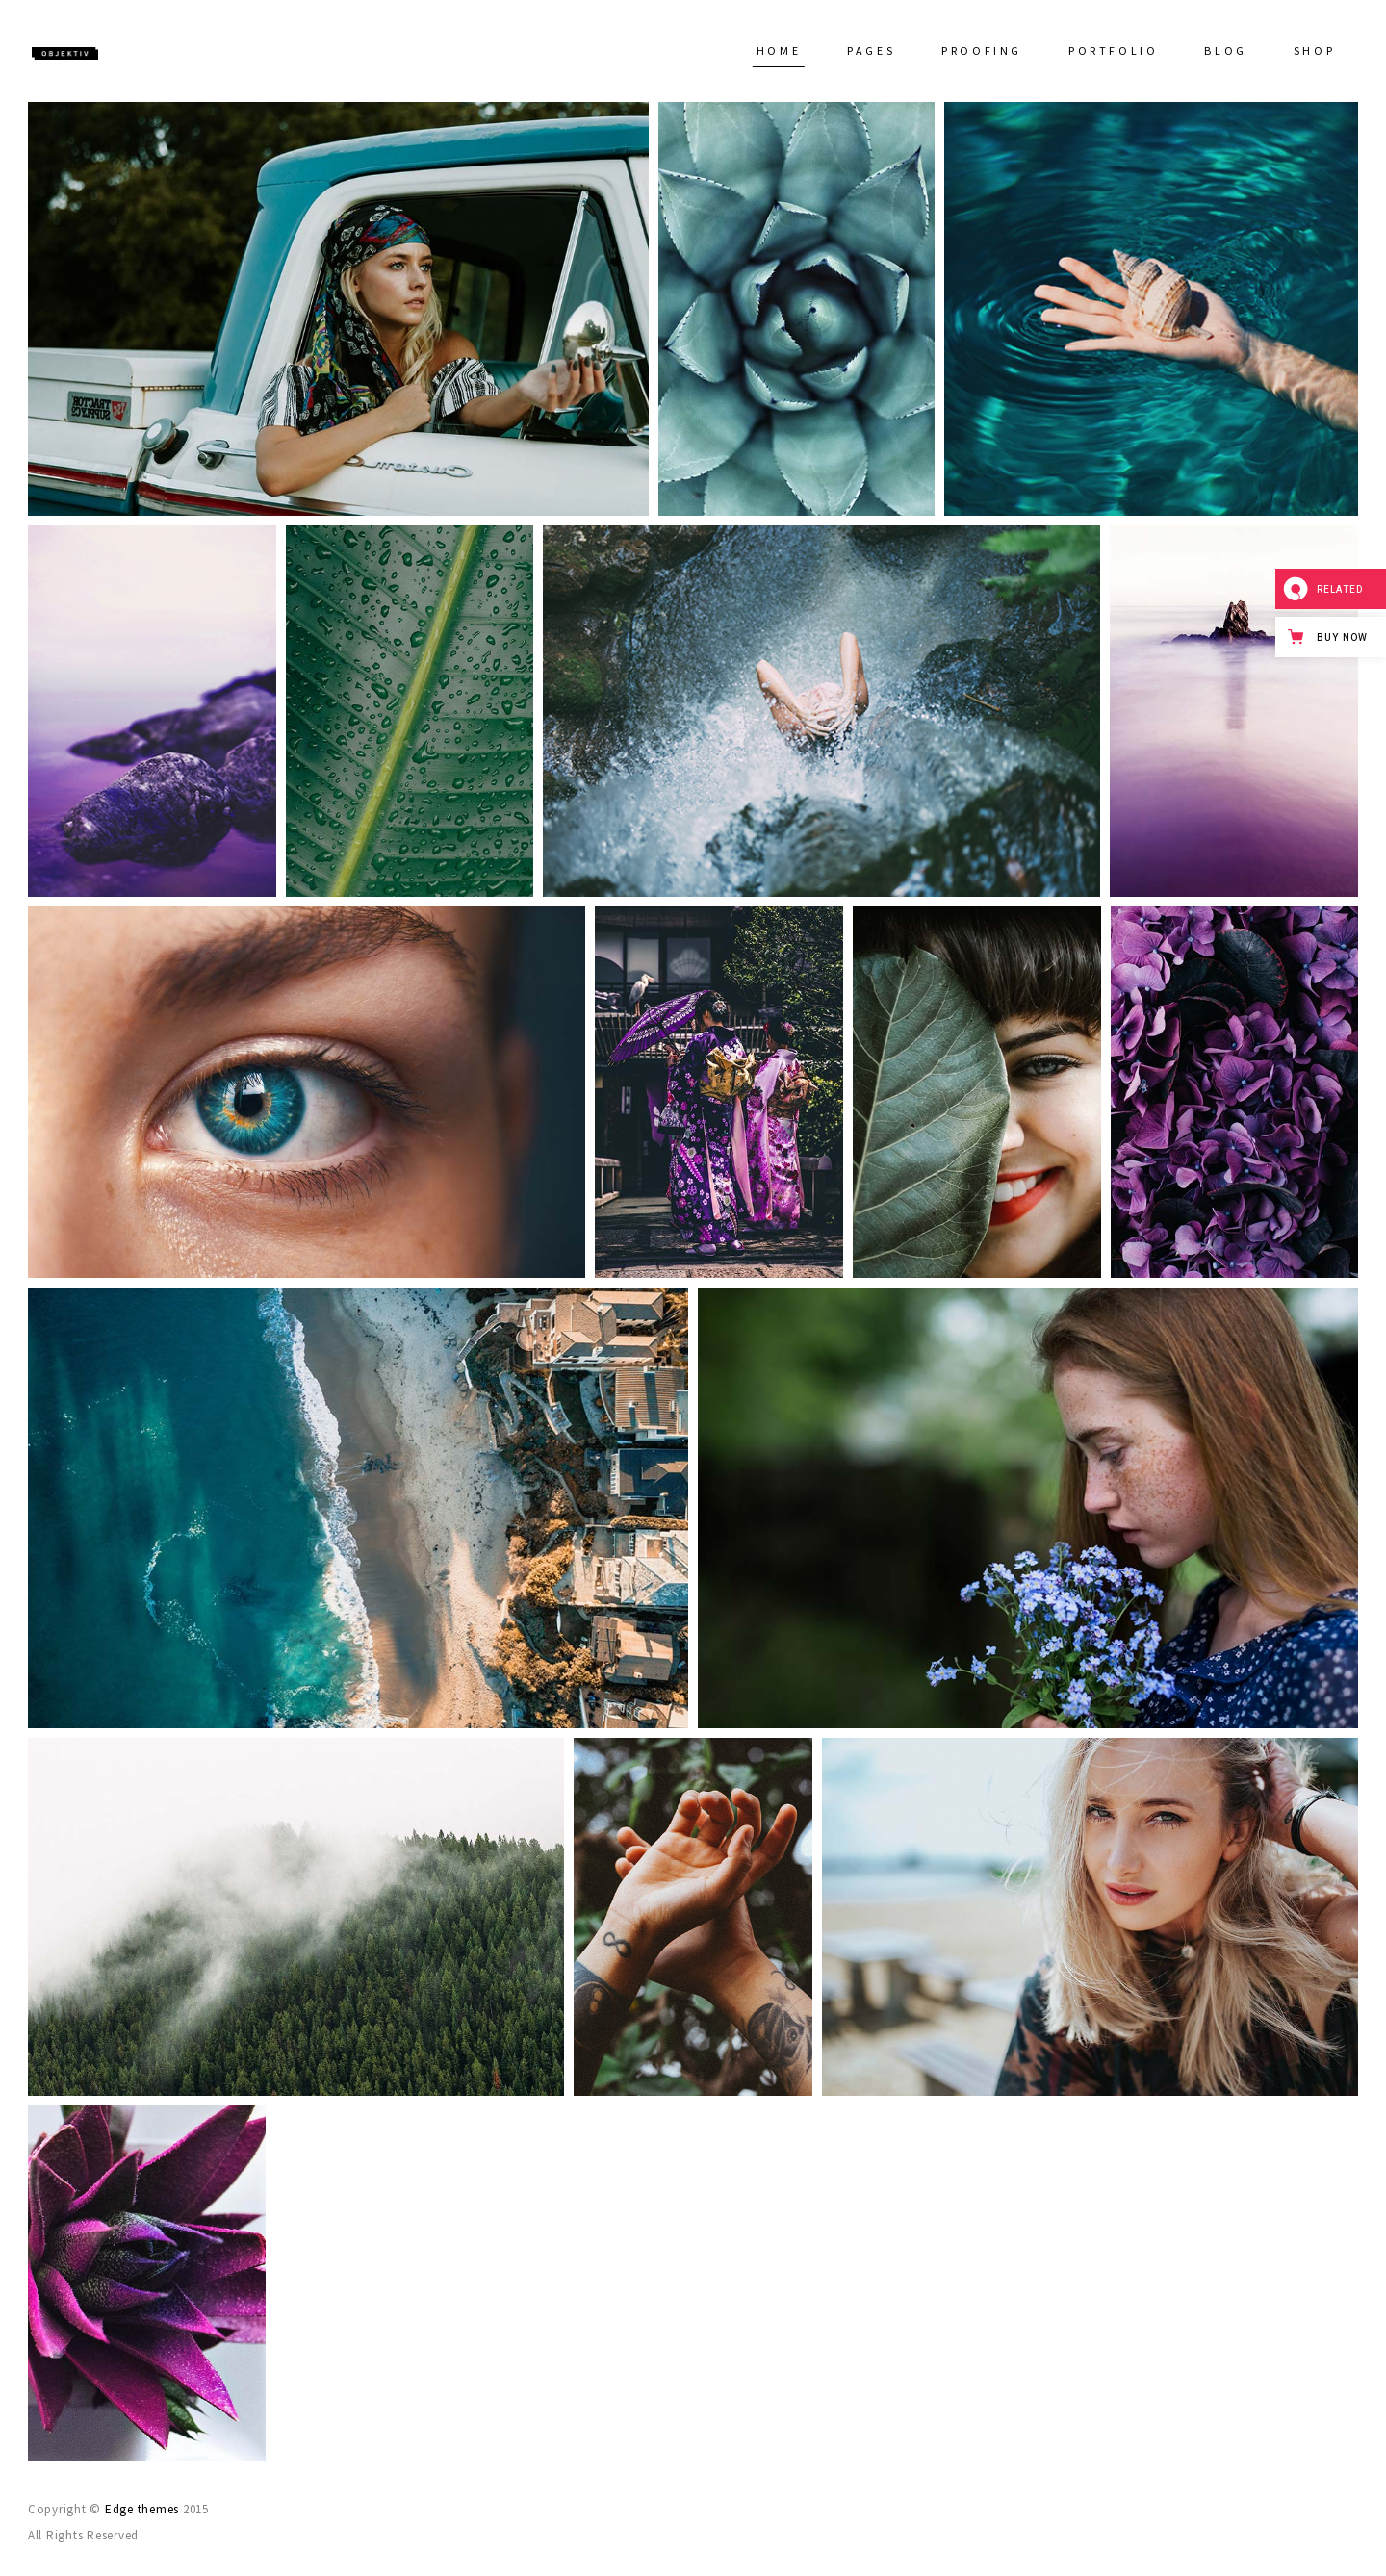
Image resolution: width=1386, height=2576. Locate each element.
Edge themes (142, 2509)
